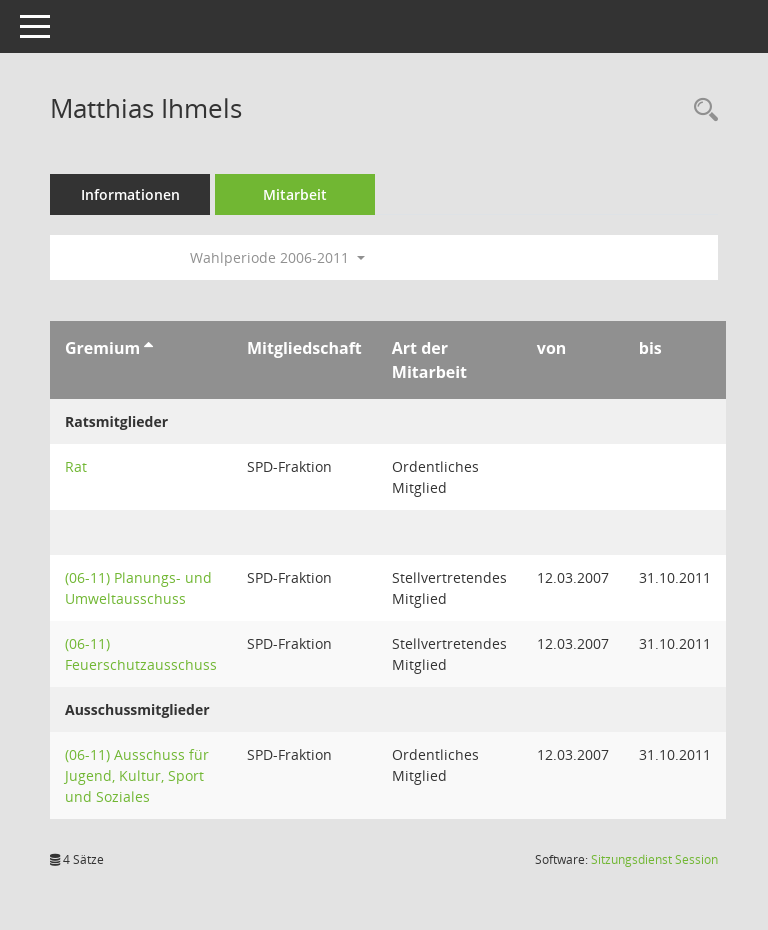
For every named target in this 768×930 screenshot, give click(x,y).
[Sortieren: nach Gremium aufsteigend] (148, 348)
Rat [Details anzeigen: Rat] (76, 466)
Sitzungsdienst (654, 859)
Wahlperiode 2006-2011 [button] (277, 257)
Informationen (130, 194)
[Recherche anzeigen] (701, 110)
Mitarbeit (295, 194)
